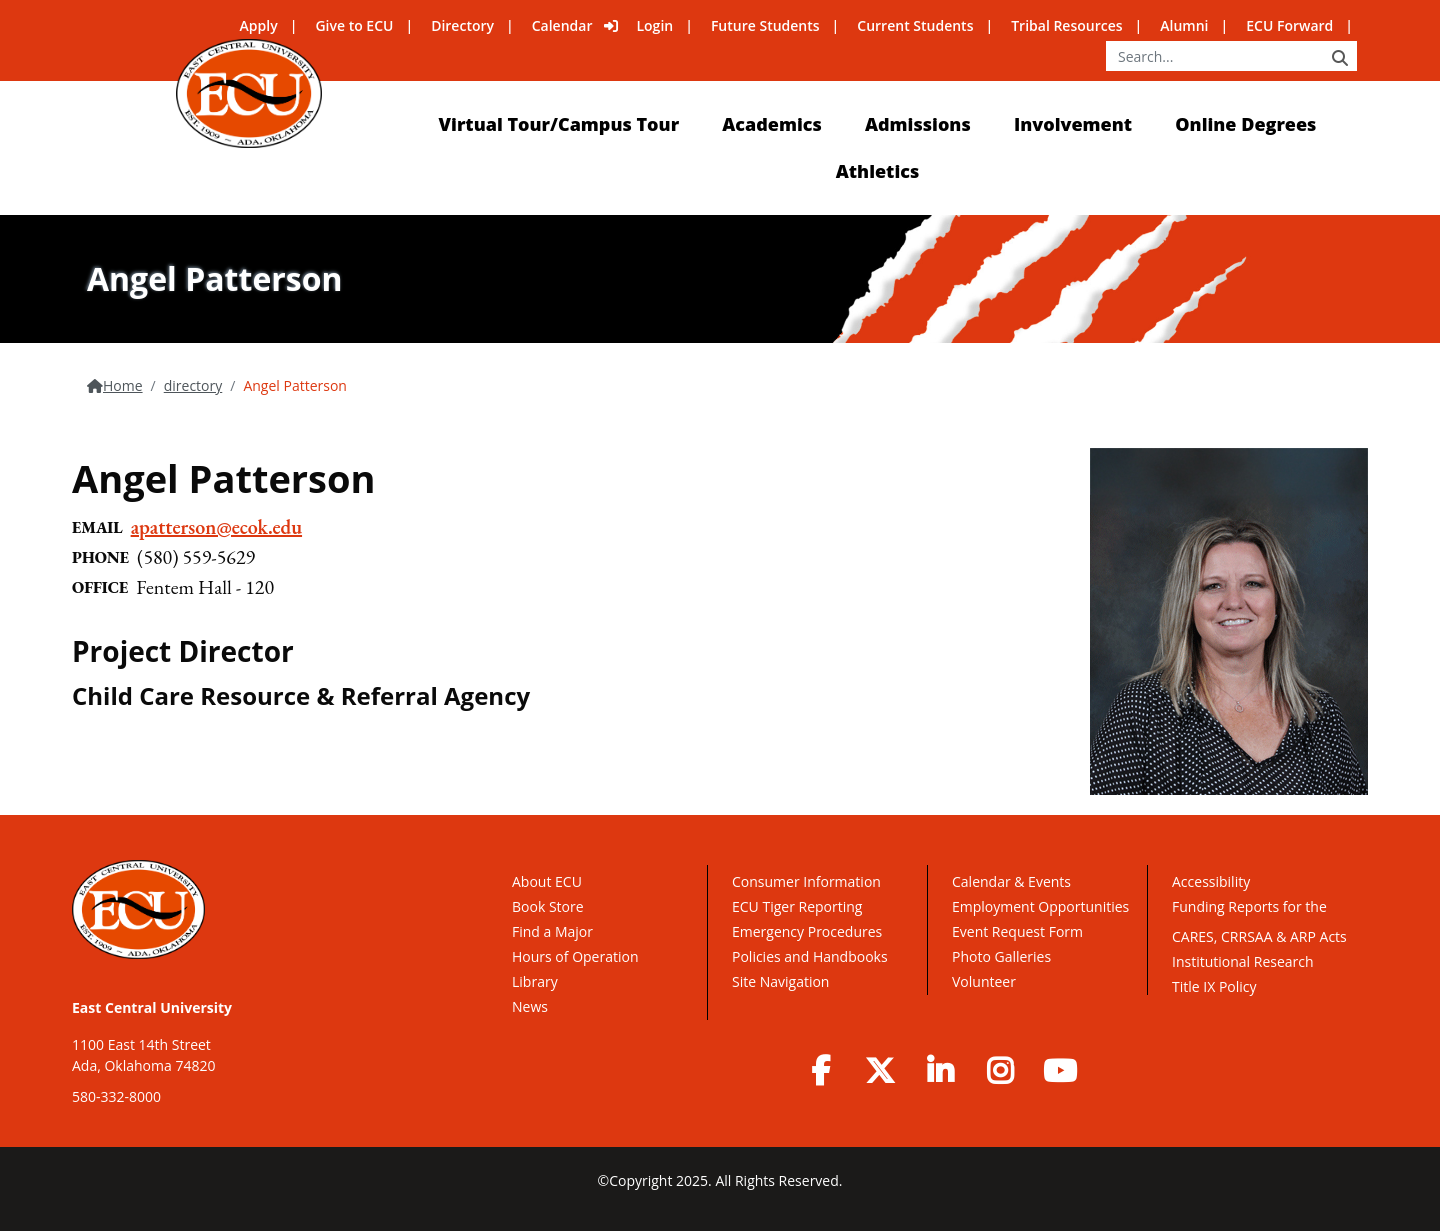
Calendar (562, 25)
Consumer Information (806, 881)
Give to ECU (354, 25)
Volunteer (984, 981)
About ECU (547, 881)
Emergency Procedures (807, 931)
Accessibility (1211, 881)
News (530, 1006)
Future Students (765, 25)
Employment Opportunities (1040, 906)
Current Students (915, 25)
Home (123, 385)
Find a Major (552, 931)
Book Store (548, 906)
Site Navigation (780, 981)
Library (535, 981)
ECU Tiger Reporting (797, 906)
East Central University (152, 1007)
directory (193, 385)
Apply (259, 25)
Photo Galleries (1001, 956)
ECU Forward (1289, 25)
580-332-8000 (116, 1096)
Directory (462, 25)
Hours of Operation (575, 956)
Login (654, 25)
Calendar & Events (1011, 881)
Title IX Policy (1216, 986)
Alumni (1184, 25)
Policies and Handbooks (810, 956)
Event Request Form (1017, 931)
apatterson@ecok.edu (216, 527)
